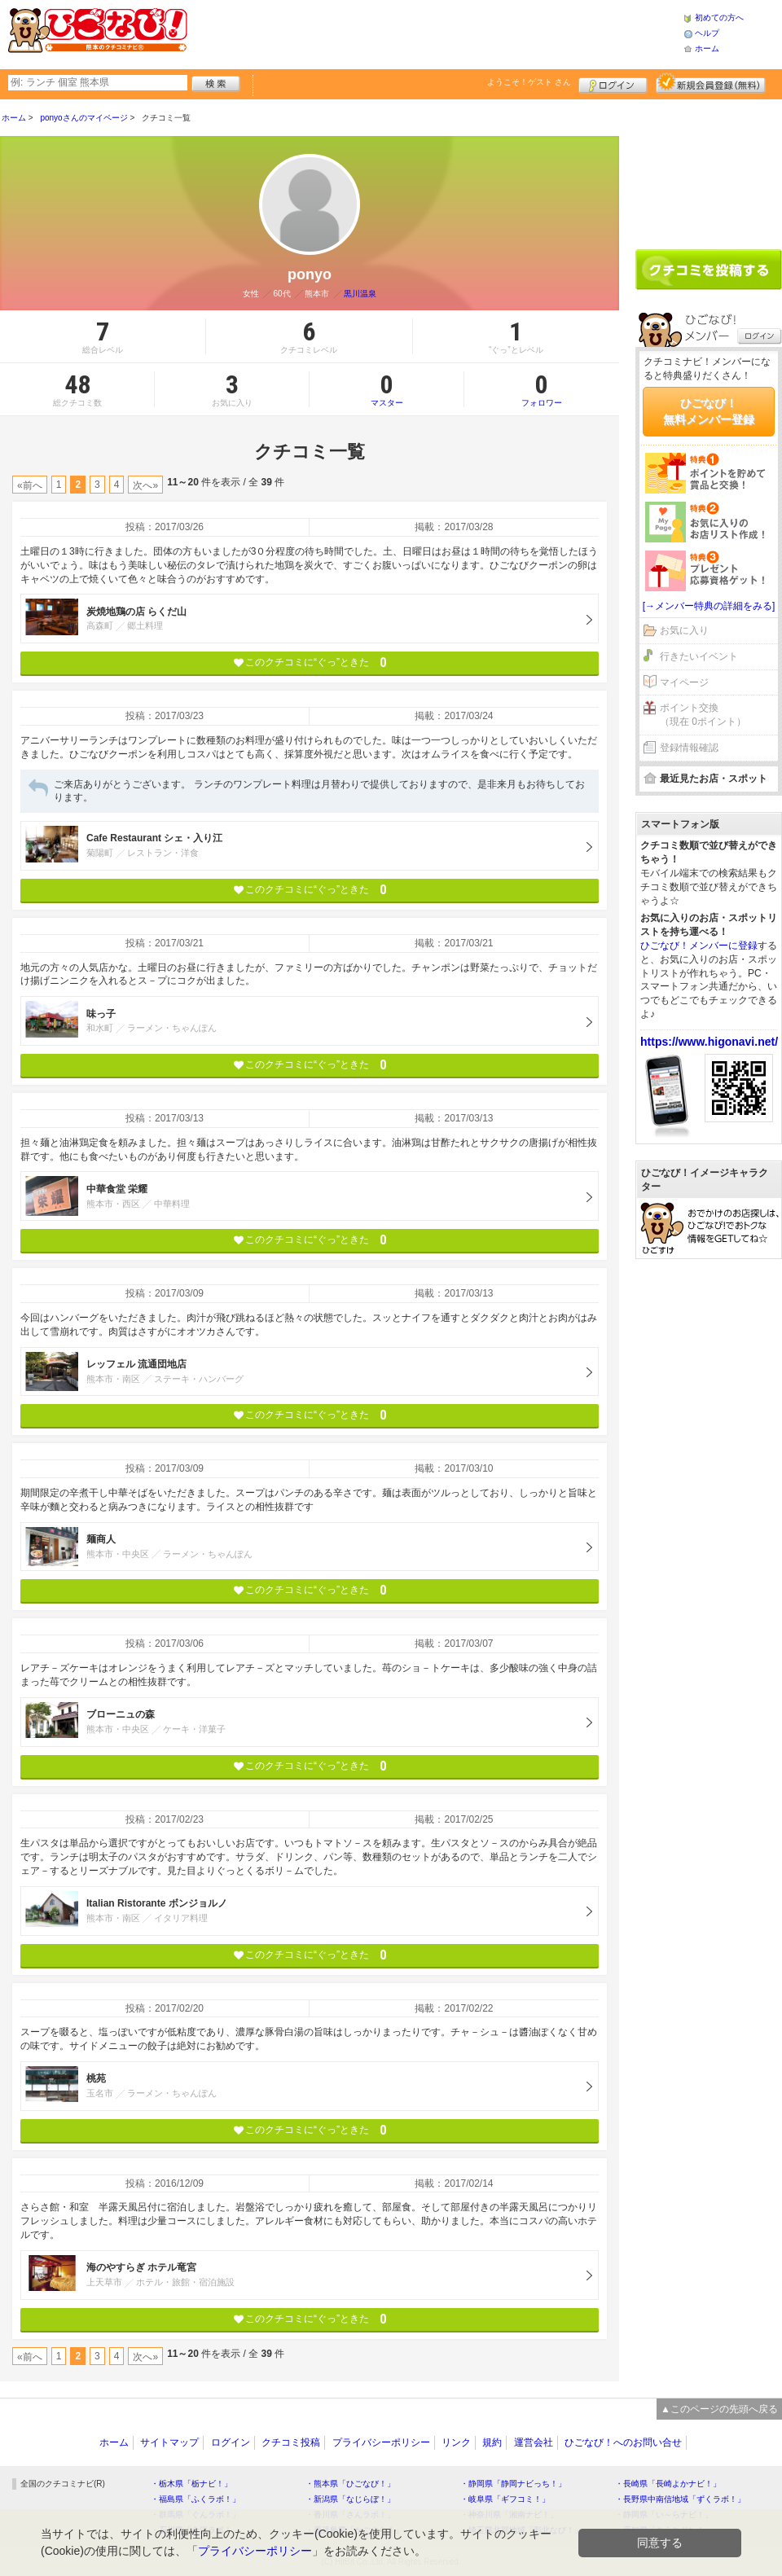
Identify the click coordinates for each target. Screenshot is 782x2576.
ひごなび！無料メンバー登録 (708, 411)
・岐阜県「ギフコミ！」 (505, 2499)
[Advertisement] (435, 32)
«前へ (29, 485)
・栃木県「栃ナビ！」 (191, 2483)
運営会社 (533, 2442)
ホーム (707, 48)
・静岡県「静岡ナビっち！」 (513, 2483)
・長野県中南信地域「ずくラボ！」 (680, 2499)
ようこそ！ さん (529, 81)
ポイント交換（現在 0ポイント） (703, 714)
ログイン (613, 83)
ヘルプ (707, 33)
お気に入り (684, 630)
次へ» (145, 485)
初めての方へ (719, 17)
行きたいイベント (699, 656)
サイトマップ (169, 2442)
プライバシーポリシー (381, 2442)
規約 (492, 2442)
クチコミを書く (708, 269)
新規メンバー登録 (711, 83)
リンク (456, 2442)
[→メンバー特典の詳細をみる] (709, 606)
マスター (386, 389)
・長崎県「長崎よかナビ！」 (668, 2483)
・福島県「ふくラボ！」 (195, 2499)
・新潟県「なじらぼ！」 (350, 2499)
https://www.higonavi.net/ (709, 1041)
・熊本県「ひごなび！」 (350, 2483)
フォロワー (541, 389)
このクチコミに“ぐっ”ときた (310, 662)
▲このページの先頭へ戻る (719, 2409)
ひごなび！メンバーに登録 (699, 945)
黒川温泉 (360, 293)
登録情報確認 (689, 747)
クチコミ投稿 (290, 2442)
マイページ (684, 682)
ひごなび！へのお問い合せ (623, 2442)
